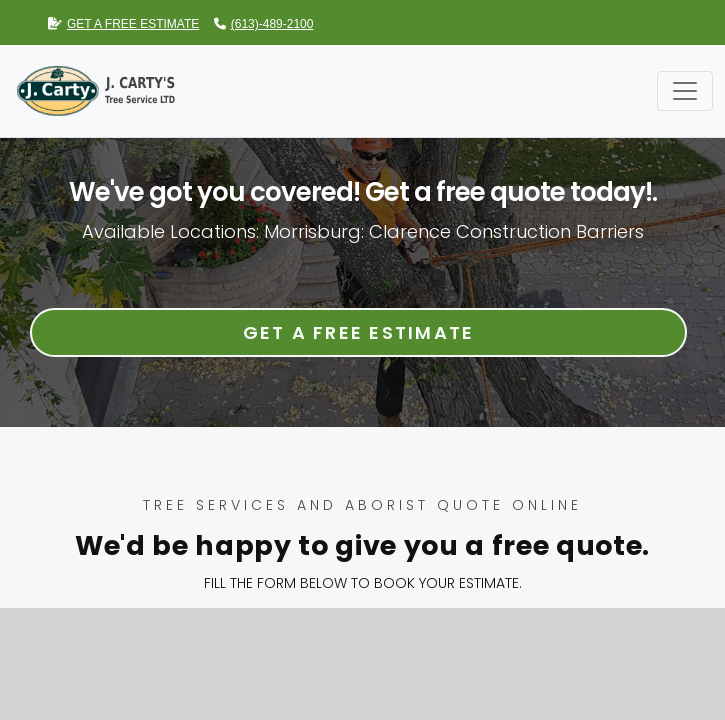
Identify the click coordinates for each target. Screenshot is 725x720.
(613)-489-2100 (264, 24)
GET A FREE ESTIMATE (123, 24)
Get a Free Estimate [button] (359, 332)
